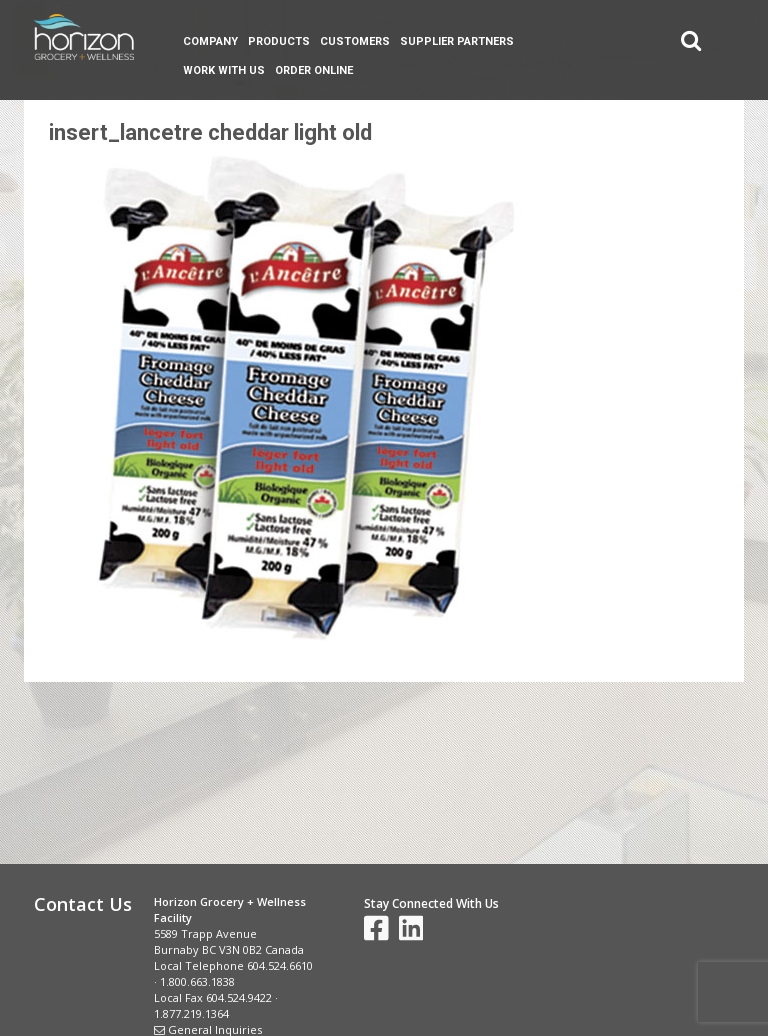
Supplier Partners (457, 41)
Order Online (314, 70)
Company (210, 41)
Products (279, 41)
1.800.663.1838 (197, 981)
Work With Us (224, 70)
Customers (355, 41)
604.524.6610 (280, 965)
